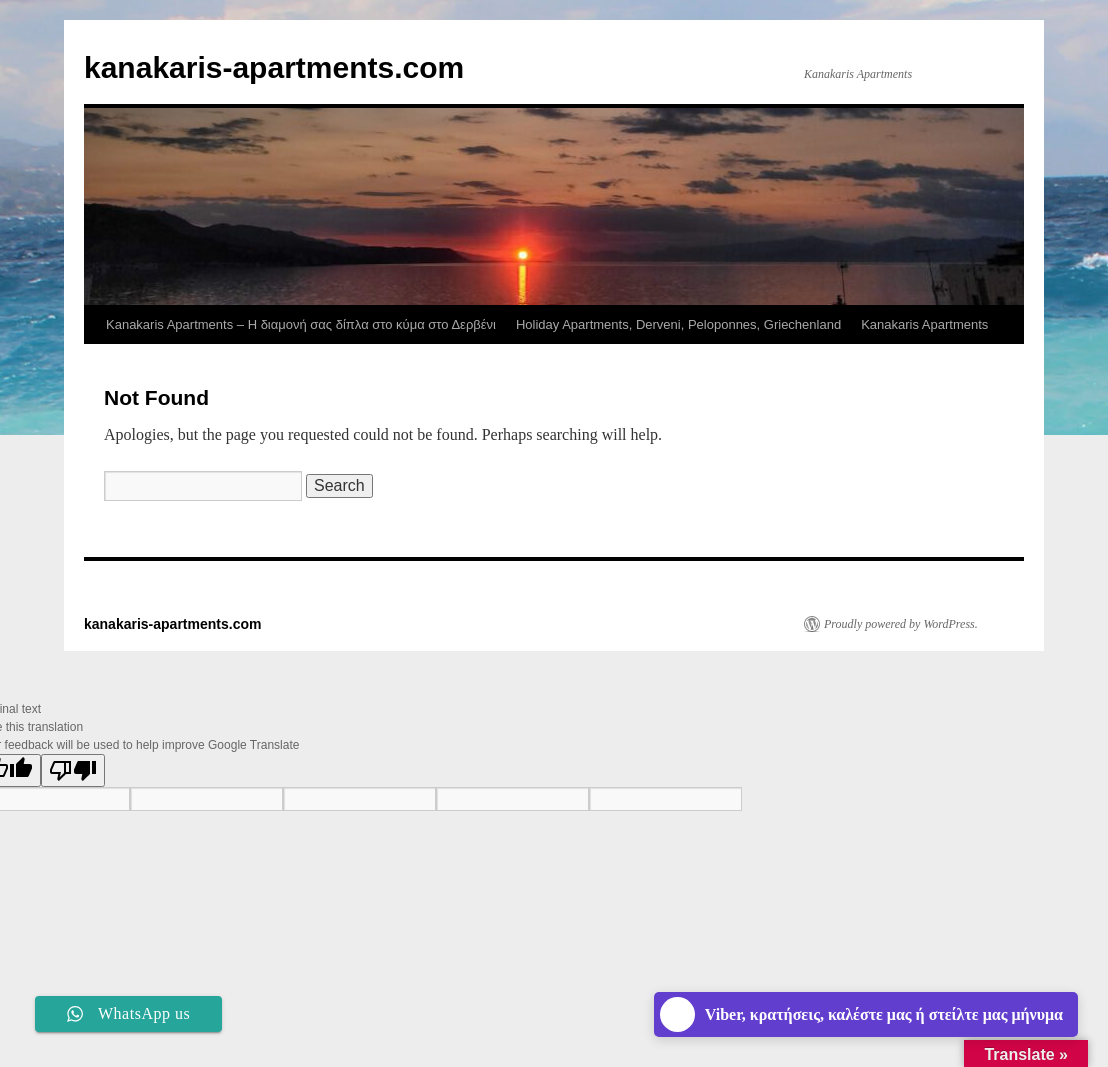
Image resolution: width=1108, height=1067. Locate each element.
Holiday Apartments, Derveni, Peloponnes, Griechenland (678, 324)
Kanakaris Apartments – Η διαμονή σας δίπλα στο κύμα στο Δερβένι (301, 324)
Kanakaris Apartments (924, 324)
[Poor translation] (73, 770)
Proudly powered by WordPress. (901, 624)
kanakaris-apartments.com (274, 67)
